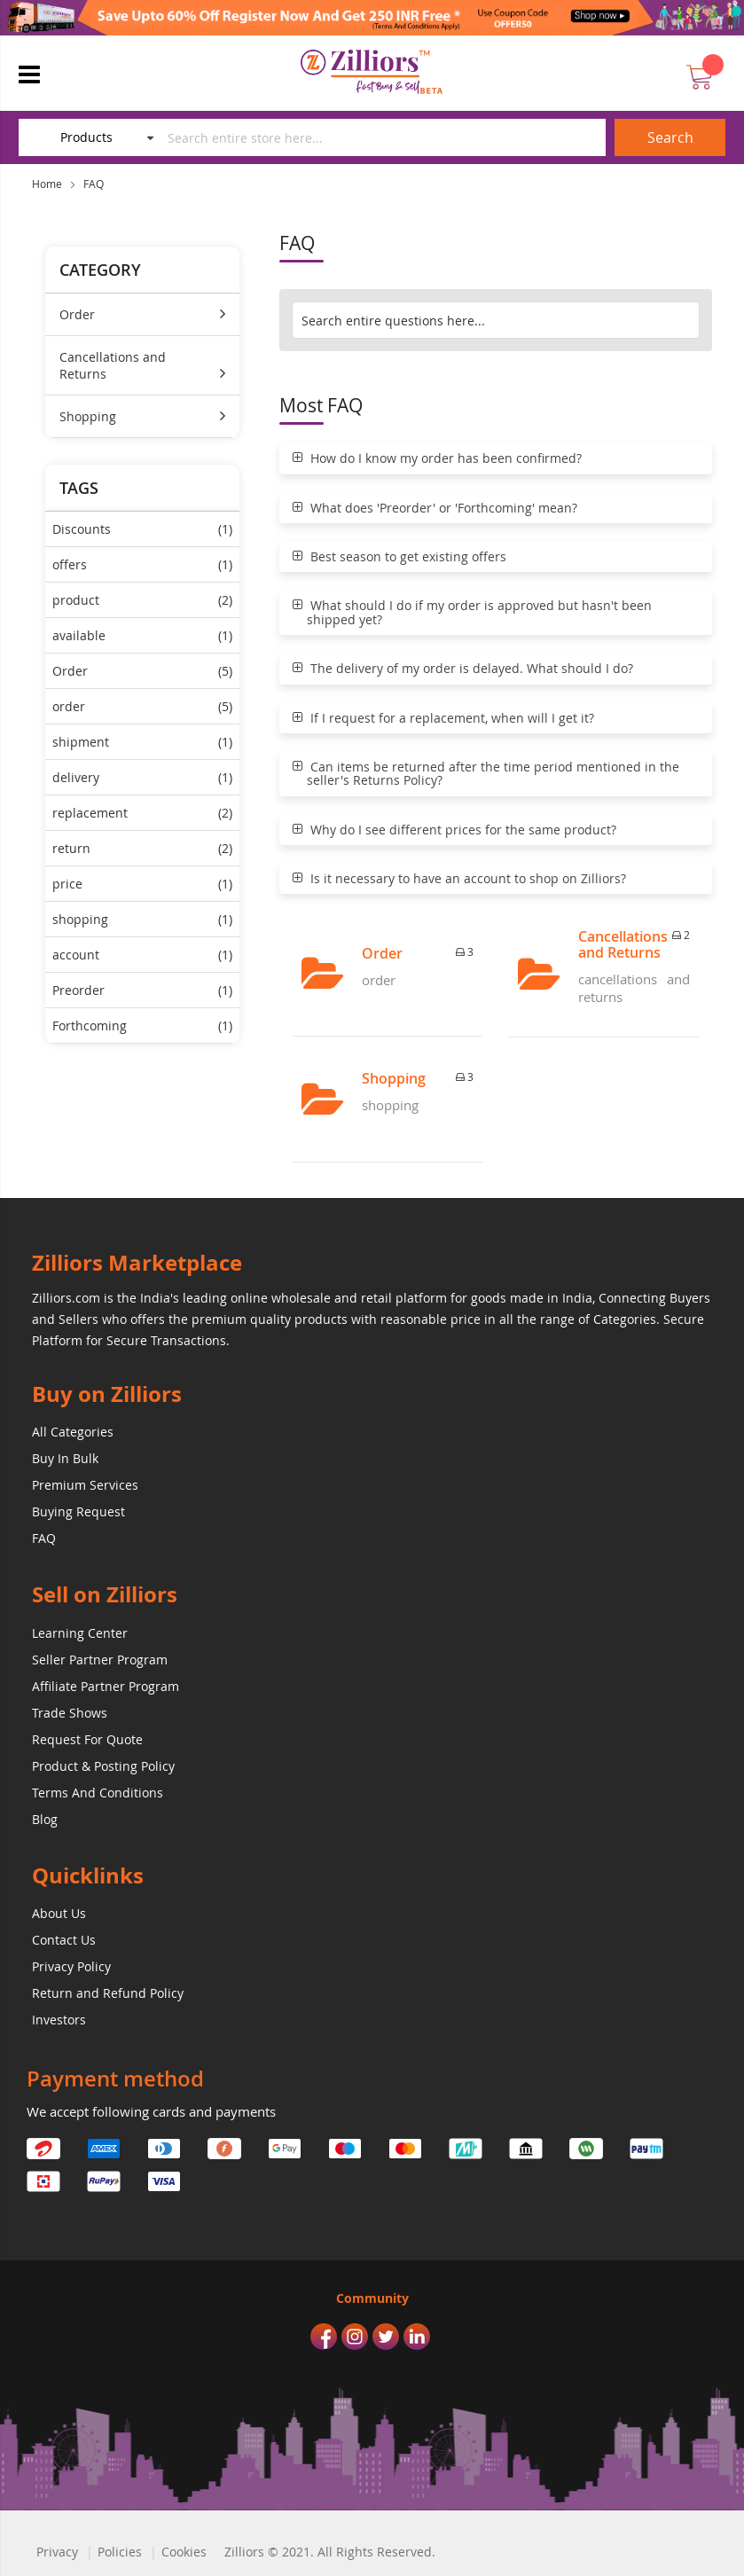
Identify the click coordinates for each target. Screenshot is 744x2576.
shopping (142, 919)
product (142, 599)
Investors (59, 2019)
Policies (120, 2551)
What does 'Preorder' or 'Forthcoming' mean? (435, 507)
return (142, 848)
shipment (142, 741)
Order (77, 314)
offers (142, 564)
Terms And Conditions (97, 1792)
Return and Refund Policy (108, 1993)
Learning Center (80, 1633)
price (142, 883)
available (142, 635)
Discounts (142, 529)
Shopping (87, 416)
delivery (142, 777)
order (142, 706)
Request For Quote (87, 1739)
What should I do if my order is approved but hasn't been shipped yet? (472, 612)
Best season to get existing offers (399, 556)
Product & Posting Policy (103, 1766)
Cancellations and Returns (112, 365)
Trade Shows (69, 1712)
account (142, 954)
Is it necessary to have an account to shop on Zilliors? (459, 878)
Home (47, 183)
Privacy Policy (71, 1966)
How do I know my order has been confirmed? (437, 458)
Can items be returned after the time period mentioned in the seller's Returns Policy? (486, 773)
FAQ (93, 183)
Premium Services (85, 1484)
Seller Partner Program (100, 1659)
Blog (45, 1819)
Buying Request (78, 1511)
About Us (59, 1913)
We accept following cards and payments (151, 2111)
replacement (142, 812)
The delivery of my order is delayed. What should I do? (463, 668)
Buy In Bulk (65, 1458)
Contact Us (64, 1939)
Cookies (184, 2551)
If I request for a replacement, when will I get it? (443, 717)
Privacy (57, 2551)
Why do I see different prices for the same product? (454, 829)
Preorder (142, 990)
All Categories (73, 1431)
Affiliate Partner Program (105, 1686)
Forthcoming (142, 1025)
